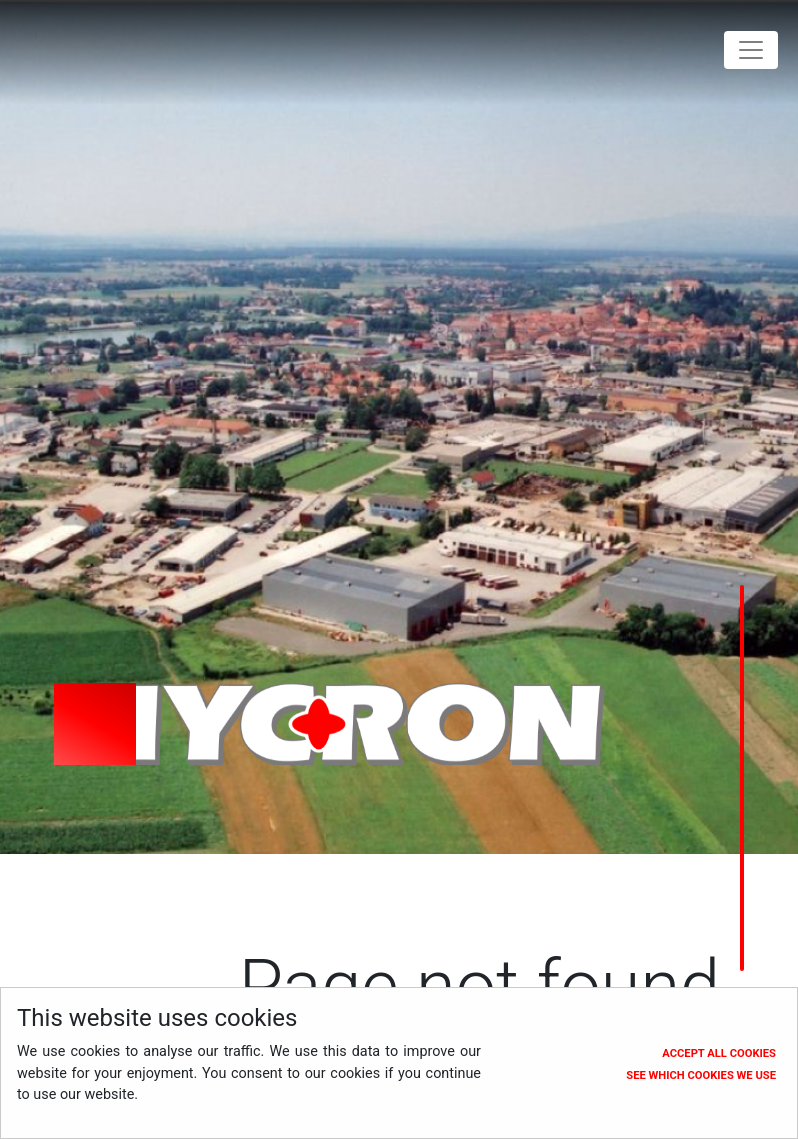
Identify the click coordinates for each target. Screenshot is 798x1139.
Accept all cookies (719, 1053)
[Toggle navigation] (751, 50)
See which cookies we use (701, 1075)
